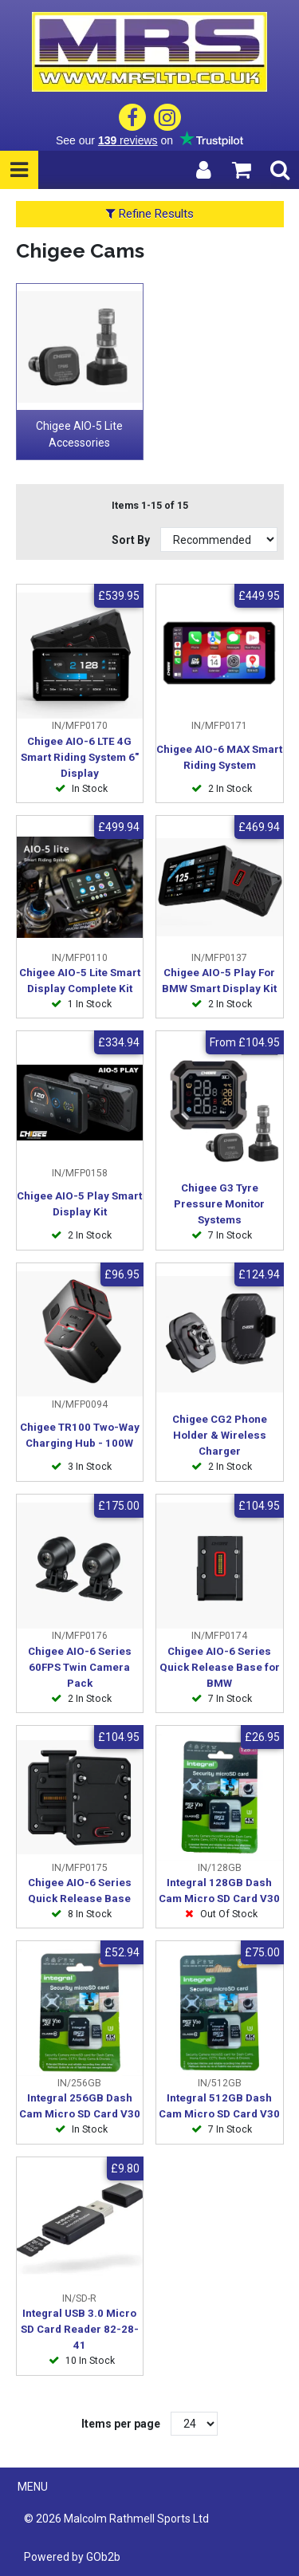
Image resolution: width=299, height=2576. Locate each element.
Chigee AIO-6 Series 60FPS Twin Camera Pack (80, 1667)
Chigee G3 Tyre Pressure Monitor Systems (219, 1204)
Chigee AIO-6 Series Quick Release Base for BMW (219, 1667)
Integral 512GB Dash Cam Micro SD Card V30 (219, 2106)
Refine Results (150, 214)
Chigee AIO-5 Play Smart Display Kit (79, 1204)
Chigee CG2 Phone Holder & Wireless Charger (219, 1435)
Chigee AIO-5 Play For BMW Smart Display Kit (219, 981)
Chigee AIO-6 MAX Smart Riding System (219, 757)
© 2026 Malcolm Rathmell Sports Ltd (116, 2518)
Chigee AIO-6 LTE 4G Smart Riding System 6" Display (80, 757)
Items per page (120, 2423)
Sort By (132, 540)
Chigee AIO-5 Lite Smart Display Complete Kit (79, 981)
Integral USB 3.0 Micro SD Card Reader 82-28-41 (80, 2329)
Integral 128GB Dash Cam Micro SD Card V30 (219, 1890)
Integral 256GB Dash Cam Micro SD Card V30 (79, 2106)
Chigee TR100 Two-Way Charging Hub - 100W (80, 1435)
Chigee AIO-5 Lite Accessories (79, 434)
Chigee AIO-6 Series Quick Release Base (80, 1890)
